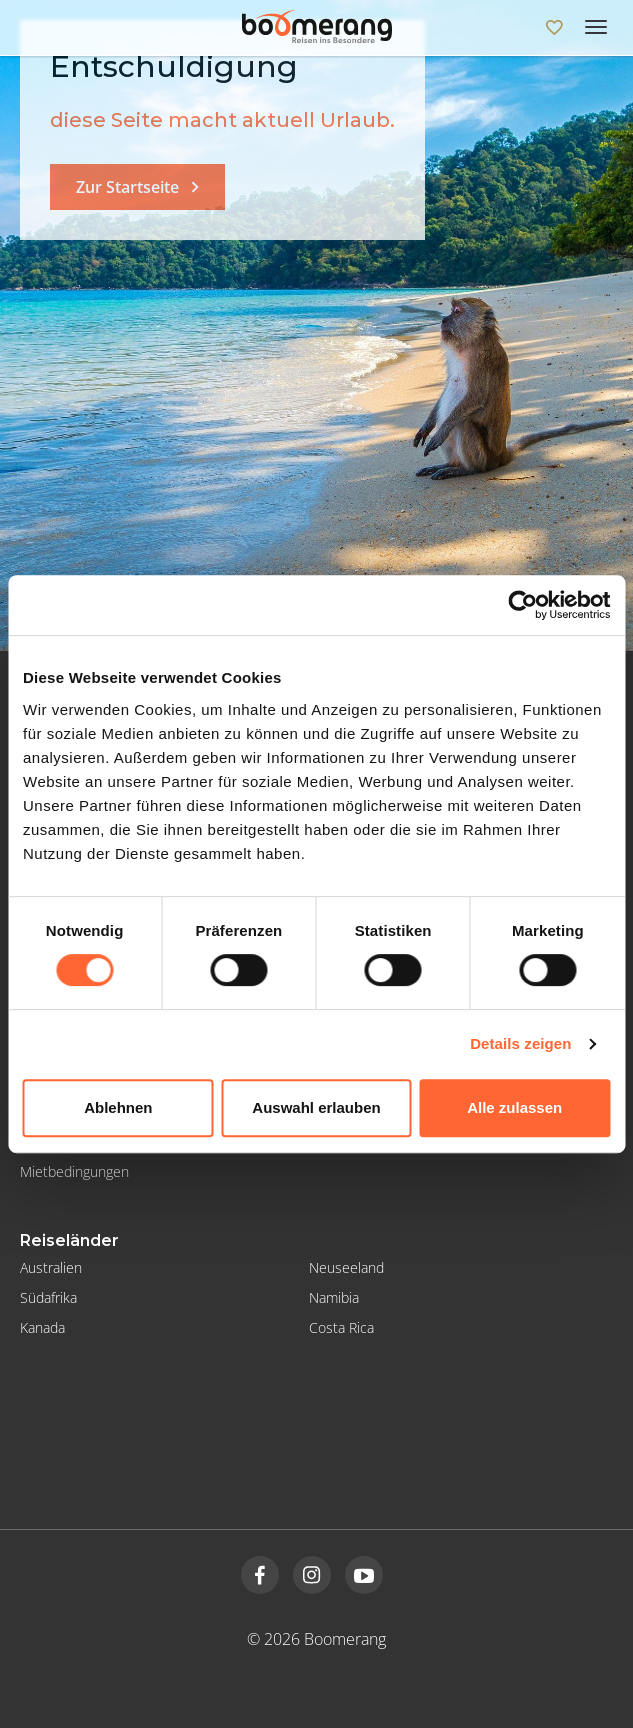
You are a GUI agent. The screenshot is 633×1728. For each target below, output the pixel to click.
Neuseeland (346, 1267)
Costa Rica (341, 1327)
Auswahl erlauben (316, 1107)
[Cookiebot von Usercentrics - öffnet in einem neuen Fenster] (522, 605)
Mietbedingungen (74, 1171)
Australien (51, 1267)
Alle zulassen (514, 1107)
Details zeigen (520, 1043)
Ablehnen (118, 1107)
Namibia (334, 1297)
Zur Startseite (127, 187)
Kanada (42, 1327)
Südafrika (48, 1297)
